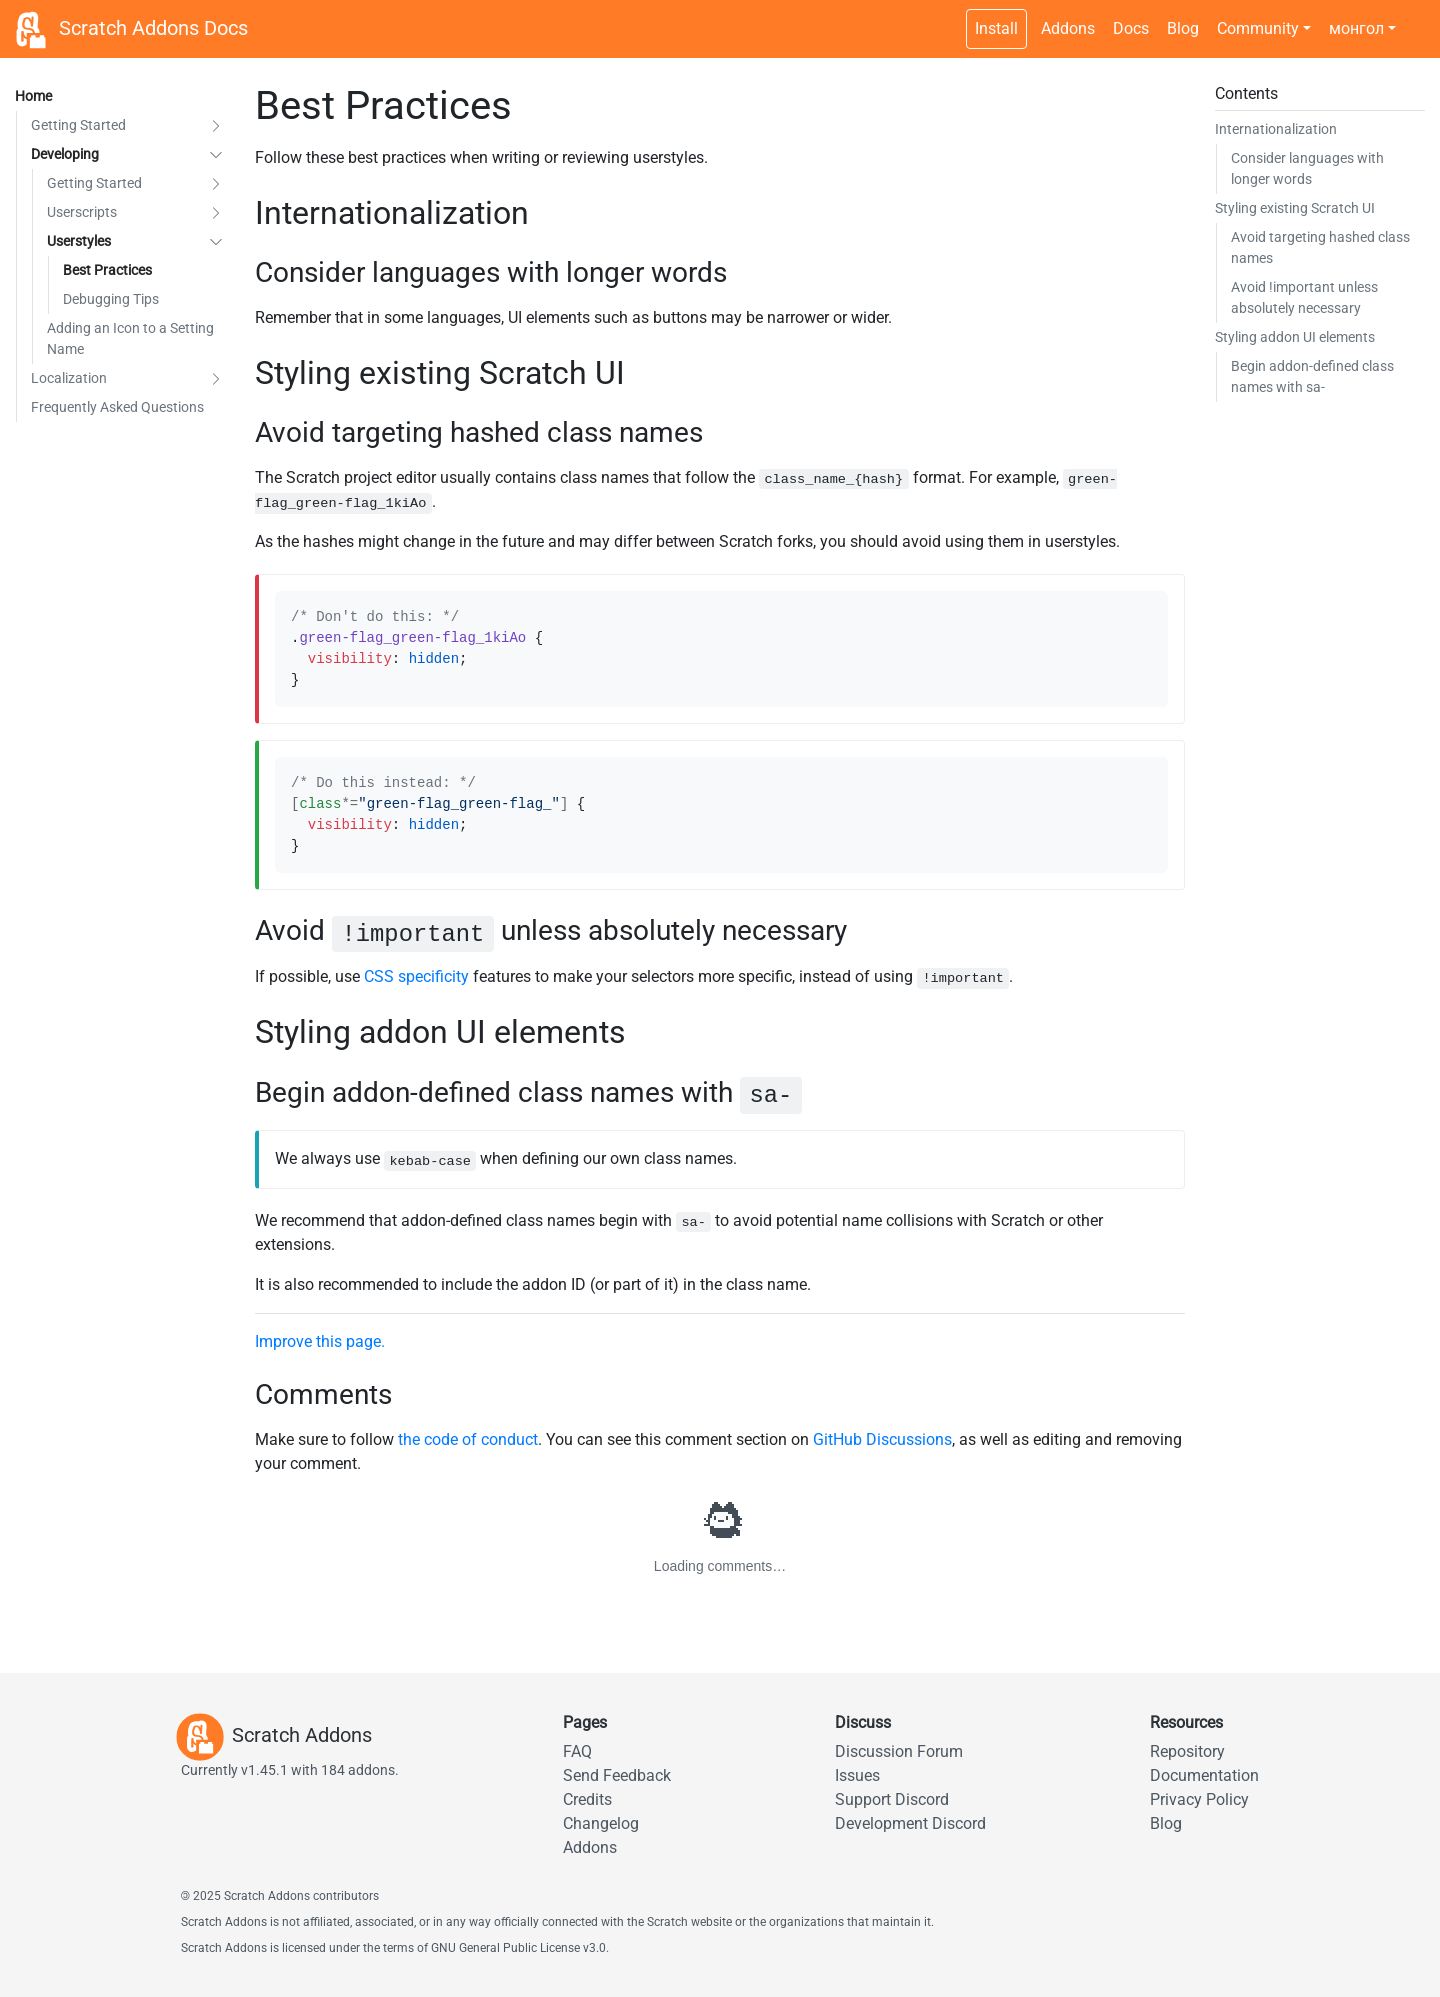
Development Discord (910, 1823)
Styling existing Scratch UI (1295, 208)
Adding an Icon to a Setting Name (130, 338)
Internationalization (1276, 129)
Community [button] (1258, 28)
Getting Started (78, 125)
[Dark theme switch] (1415, 18)
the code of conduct (468, 1439)
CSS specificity (416, 976)
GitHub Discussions (882, 1439)
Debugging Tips (111, 299)
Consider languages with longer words (1307, 168)
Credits (587, 1799)
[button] (216, 125)
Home (33, 96)
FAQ (577, 1751)
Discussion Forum (899, 1751)
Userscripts (82, 212)
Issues (857, 1775)
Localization (69, 378)
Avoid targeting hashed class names (1320, 247)
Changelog (601, 1823)
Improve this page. (320, 1341)
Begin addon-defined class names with (1312, 376)
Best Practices (107, 270)
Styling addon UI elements (1295, 337)
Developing (65, 154)
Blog (1183, 28)
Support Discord (892, 1799)
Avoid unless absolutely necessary (1304, 297)
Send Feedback (617, 1775)
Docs (1131, 28)
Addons (1068, 28)
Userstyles (79, 241)
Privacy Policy (1199, 1799)
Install (996, 28)
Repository (1187, 1751)
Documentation (1204, 1775)
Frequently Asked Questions (117, 407)
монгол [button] (1356, 28)
